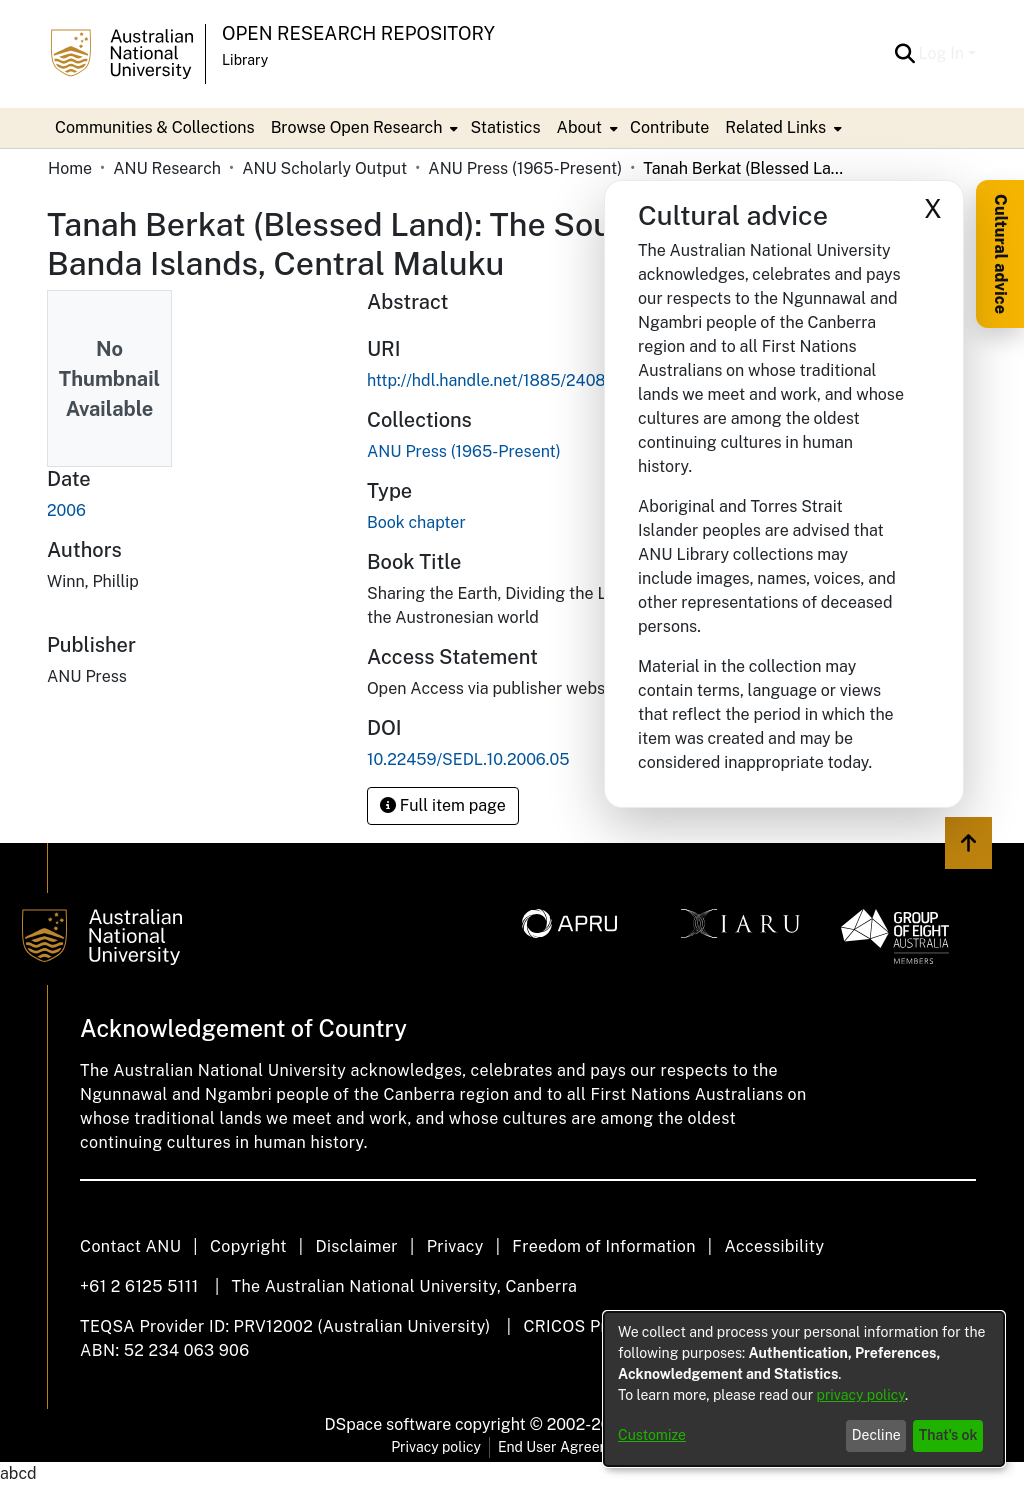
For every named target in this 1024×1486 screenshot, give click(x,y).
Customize (652, 1435)
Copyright (248, 1246)
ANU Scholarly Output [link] (324, 168)
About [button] (579, 127)
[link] (464, 451)
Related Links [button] (775, 127)
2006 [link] (66, 510)
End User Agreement (565, 1447)
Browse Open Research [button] (357, 127)
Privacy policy (436, 1447)
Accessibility (774, 1246)
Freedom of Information (603, 1246)
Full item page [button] (443, 805)
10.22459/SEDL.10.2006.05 (468, 759)
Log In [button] (943, 53)
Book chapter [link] (416, 522)
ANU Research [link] (167, 168)
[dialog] (804, 1389)
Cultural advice (1000, 254)
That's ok (948, 1435)
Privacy (455, 1246)
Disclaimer (356, 1246)
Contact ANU (130, 1246)
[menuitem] (363, 128)
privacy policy (861, 1395)
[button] (905, 54)
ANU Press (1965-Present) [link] (525, 168)
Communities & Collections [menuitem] (155, 127)
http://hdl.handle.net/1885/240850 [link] (496, 380)
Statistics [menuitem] (505, 127)
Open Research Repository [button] (358, 33)
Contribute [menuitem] (669, 127)
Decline (876, 1435)
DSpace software (388, 1424)
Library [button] (245, 60)
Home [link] (70, 168)
